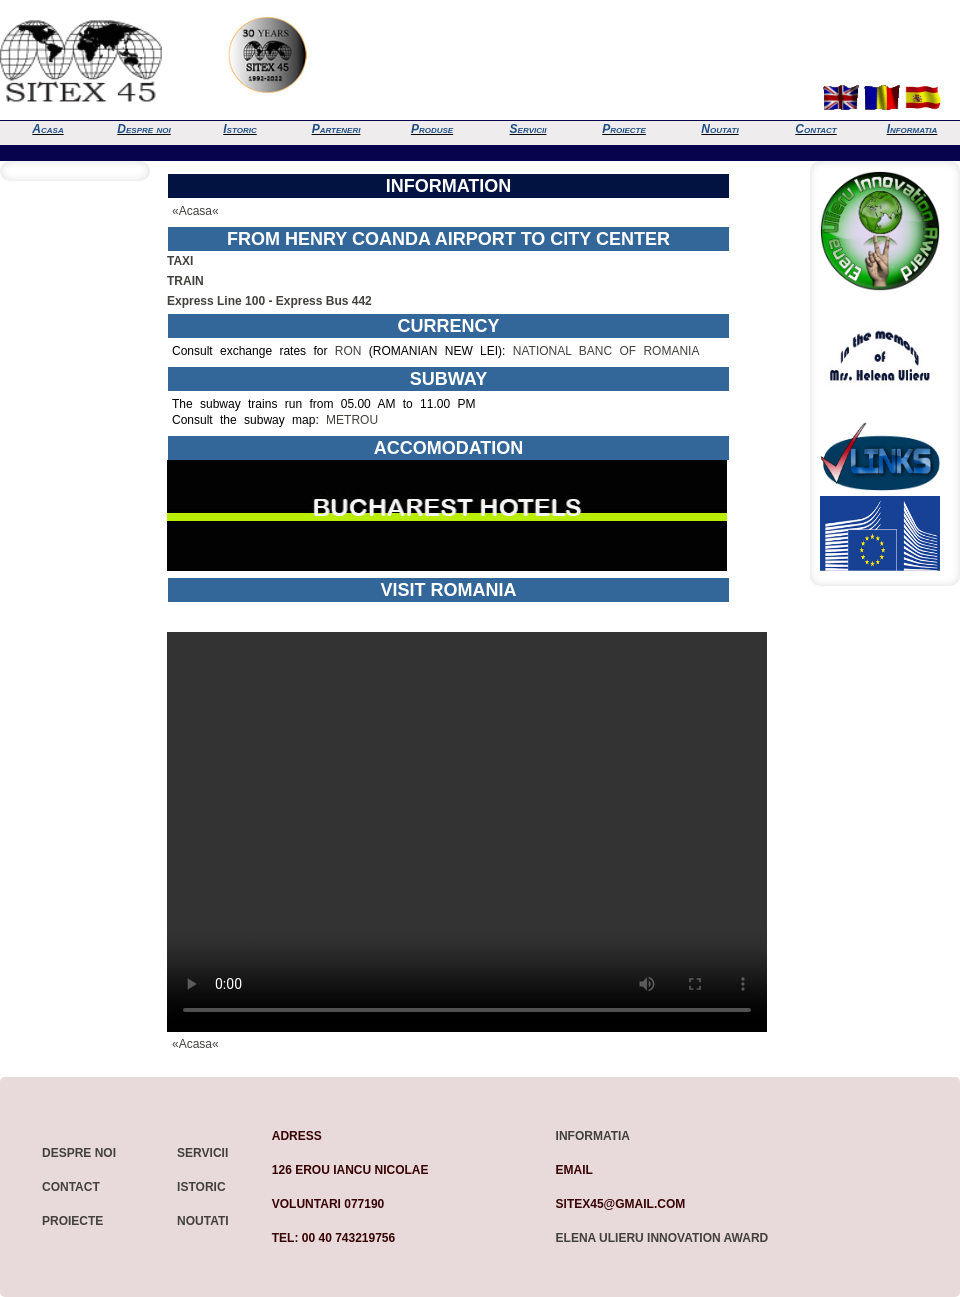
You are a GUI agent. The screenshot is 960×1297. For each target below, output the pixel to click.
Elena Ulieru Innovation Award (662, 1238)
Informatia (912, 129)
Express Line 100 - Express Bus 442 (269, 301)
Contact (815, 129)
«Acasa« (195, 211)
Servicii (528, 129)
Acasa (47, 129)
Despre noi (143, 129)
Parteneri (336, 129)
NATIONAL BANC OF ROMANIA (606, 351)
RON (348, 351)
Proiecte (624, 129)
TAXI (180, 261)
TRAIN (185, 281)
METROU (352, 420)
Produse (432, 129)
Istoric (239, 129)
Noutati (719, 129)
